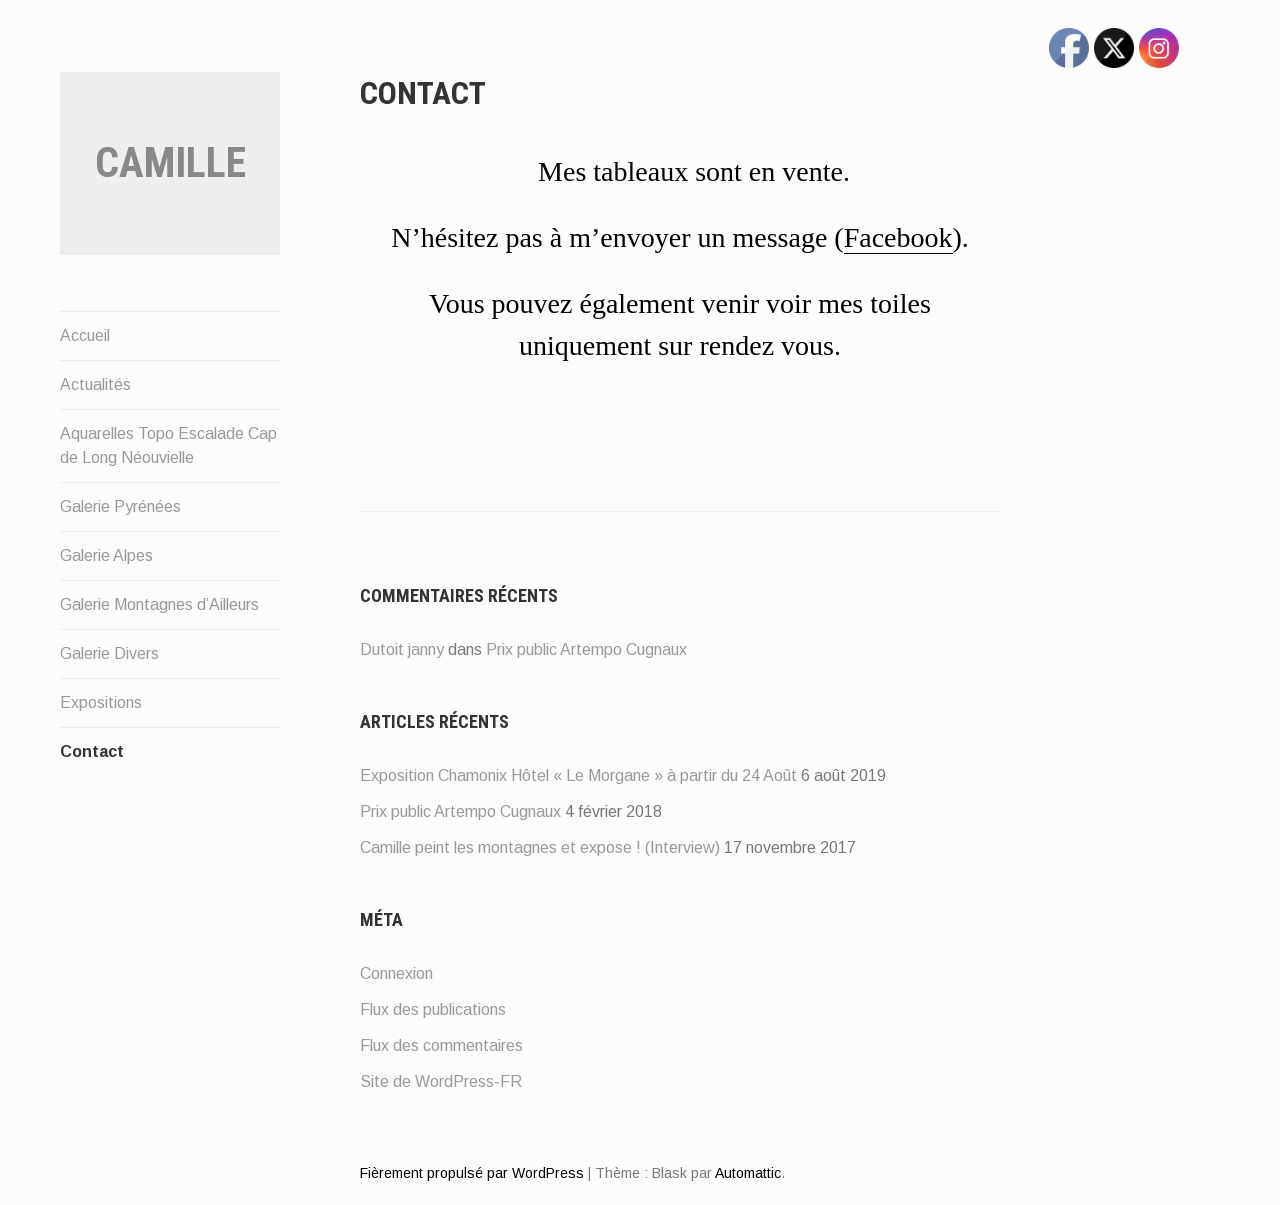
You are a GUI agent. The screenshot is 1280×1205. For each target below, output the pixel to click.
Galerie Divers (109, 653)
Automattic (748, 1173)
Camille (170, 162)
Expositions (101, 702)
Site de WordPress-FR (441, 1081)
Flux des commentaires (441, 1045)
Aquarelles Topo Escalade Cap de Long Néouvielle (168, 445)
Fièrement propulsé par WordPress (472, 1173)
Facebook (898, 237)
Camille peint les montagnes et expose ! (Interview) (540, 847)
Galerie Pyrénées (120, 506)
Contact (92, 751)
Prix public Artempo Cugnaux (586, 649)
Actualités (95, 384)
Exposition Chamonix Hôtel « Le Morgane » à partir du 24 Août (578, 775)
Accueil (85, 335)
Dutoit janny (402, 649)
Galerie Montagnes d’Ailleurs (159, 604)
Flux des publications (433, 1009)
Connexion (396, 973)
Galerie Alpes (106, 555)
